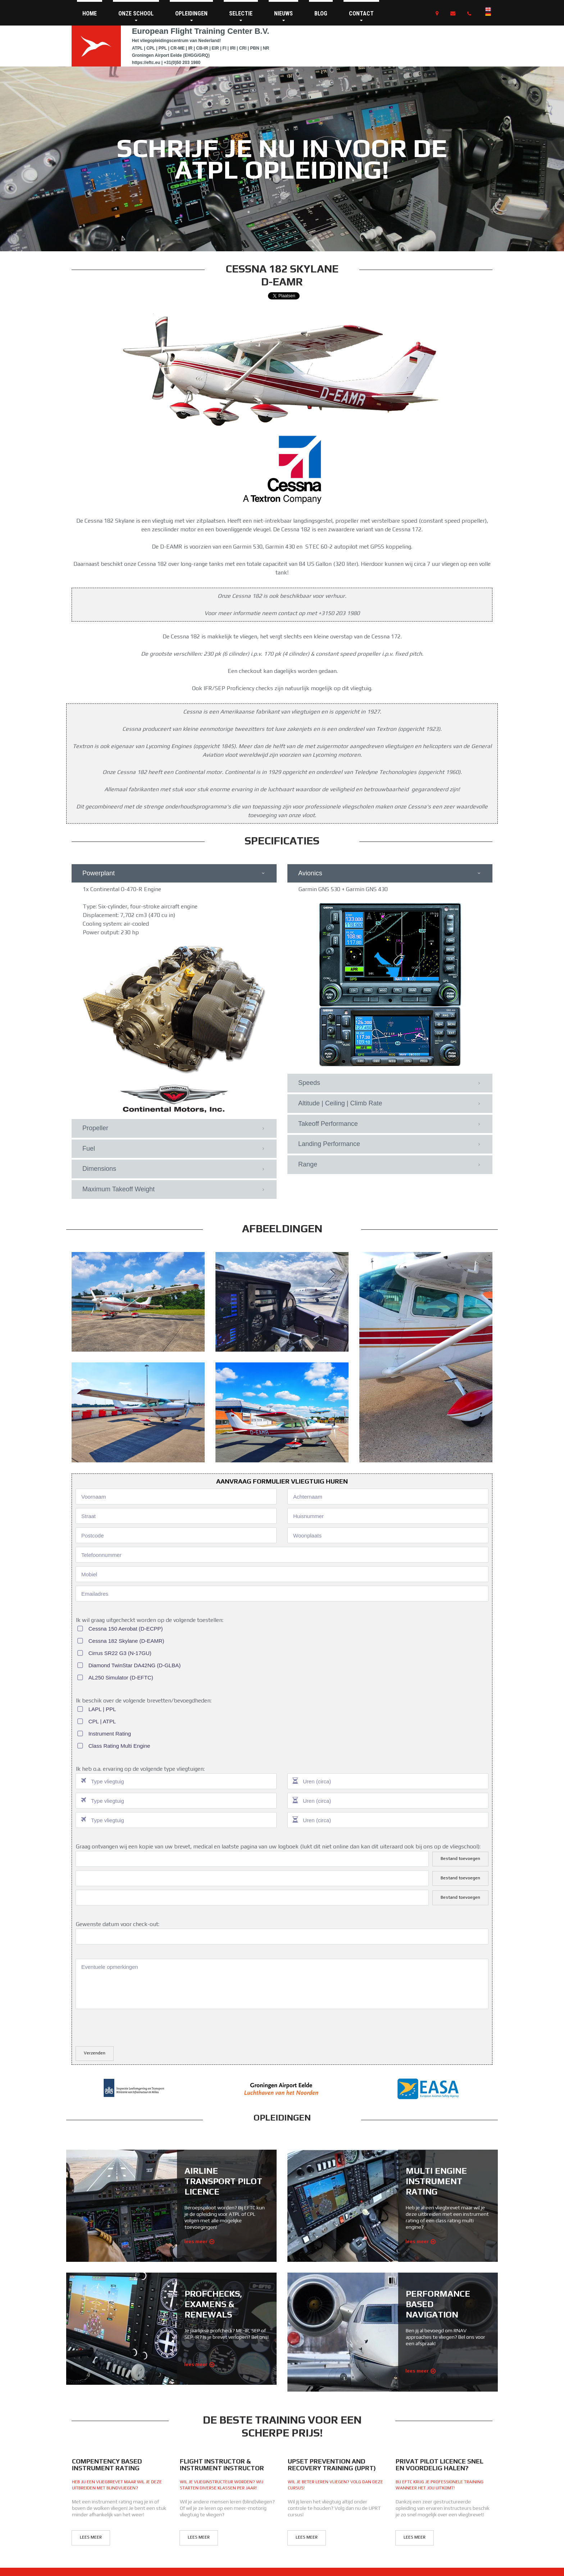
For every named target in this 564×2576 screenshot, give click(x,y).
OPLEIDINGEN (191, 16)
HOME (89, 13)
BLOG (320, 13)
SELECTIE (241, 16)
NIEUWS (283, 16)
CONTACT (361, 16)
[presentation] (130, 1685)
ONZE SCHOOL (136, 16)
